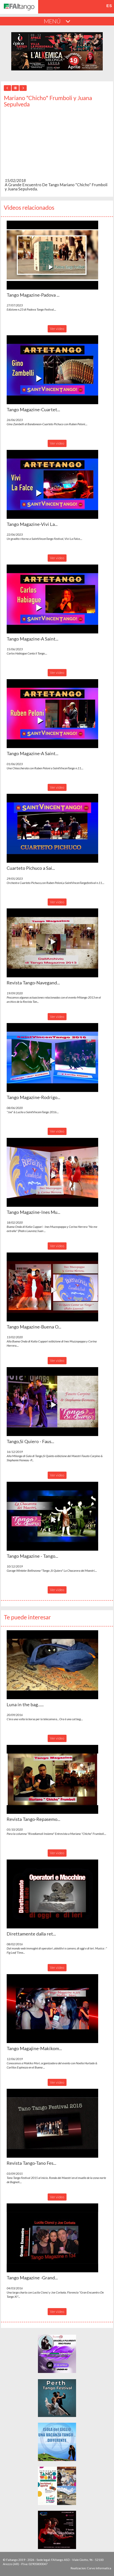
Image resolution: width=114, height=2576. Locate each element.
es (109, 6)
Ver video (57, 328)
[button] (52, 255)
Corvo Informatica (99, 2568)
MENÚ (57, 21)
